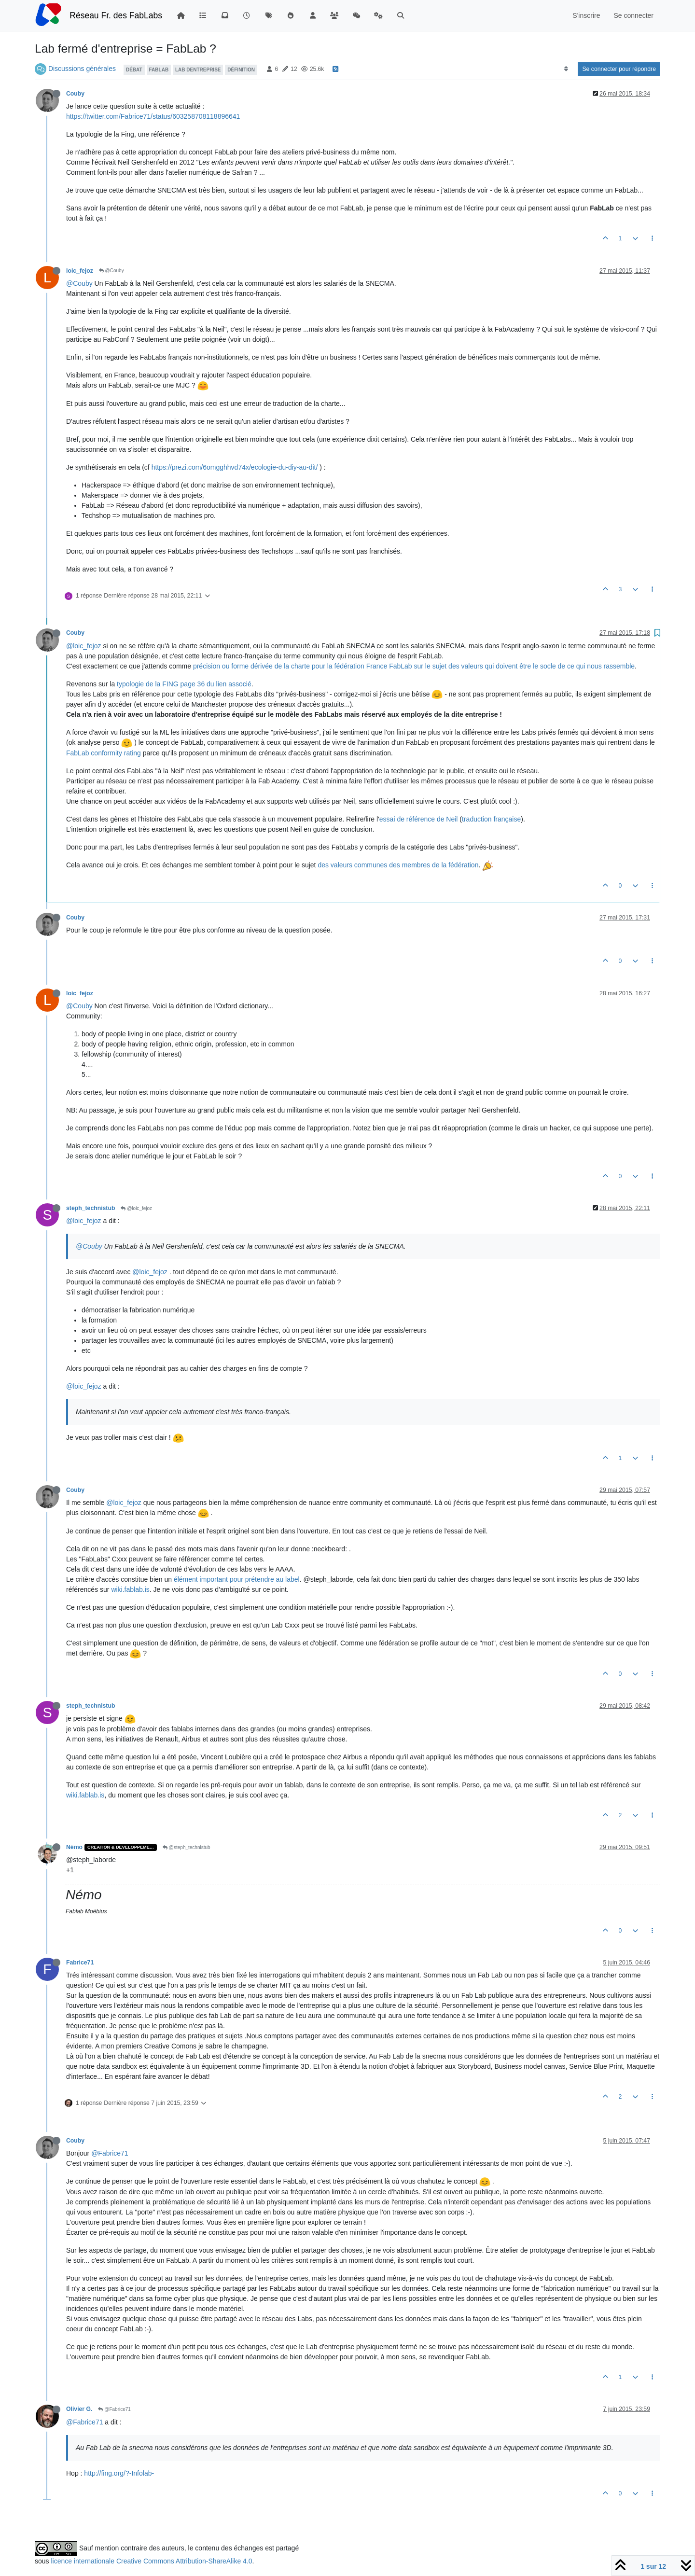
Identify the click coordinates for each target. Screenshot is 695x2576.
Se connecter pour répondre (619, 69)
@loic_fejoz (83, 646)
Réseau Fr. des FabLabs (116, 15)
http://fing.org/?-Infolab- (119, 2473)
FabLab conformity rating (103, 753)
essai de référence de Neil (418, 819)
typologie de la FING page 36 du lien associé (184, 684)
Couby (75, 93)
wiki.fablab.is (130, 1589)
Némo (74, 1847)
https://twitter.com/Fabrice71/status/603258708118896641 (153, 116)
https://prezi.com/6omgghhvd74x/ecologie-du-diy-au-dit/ (235, 467)
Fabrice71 (80, 1962)
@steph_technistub (186, 1847)
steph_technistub (90, 1208)
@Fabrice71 (109, 2153)
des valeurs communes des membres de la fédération (398, 865)
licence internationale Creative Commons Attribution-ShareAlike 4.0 (151, 2561)
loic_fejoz (79, 270)
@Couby (111, 270)
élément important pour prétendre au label (237, 1579)
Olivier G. (79, 2409)
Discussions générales (82, 68)
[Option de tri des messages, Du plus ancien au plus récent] (566, 69)
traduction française (491, 819)
